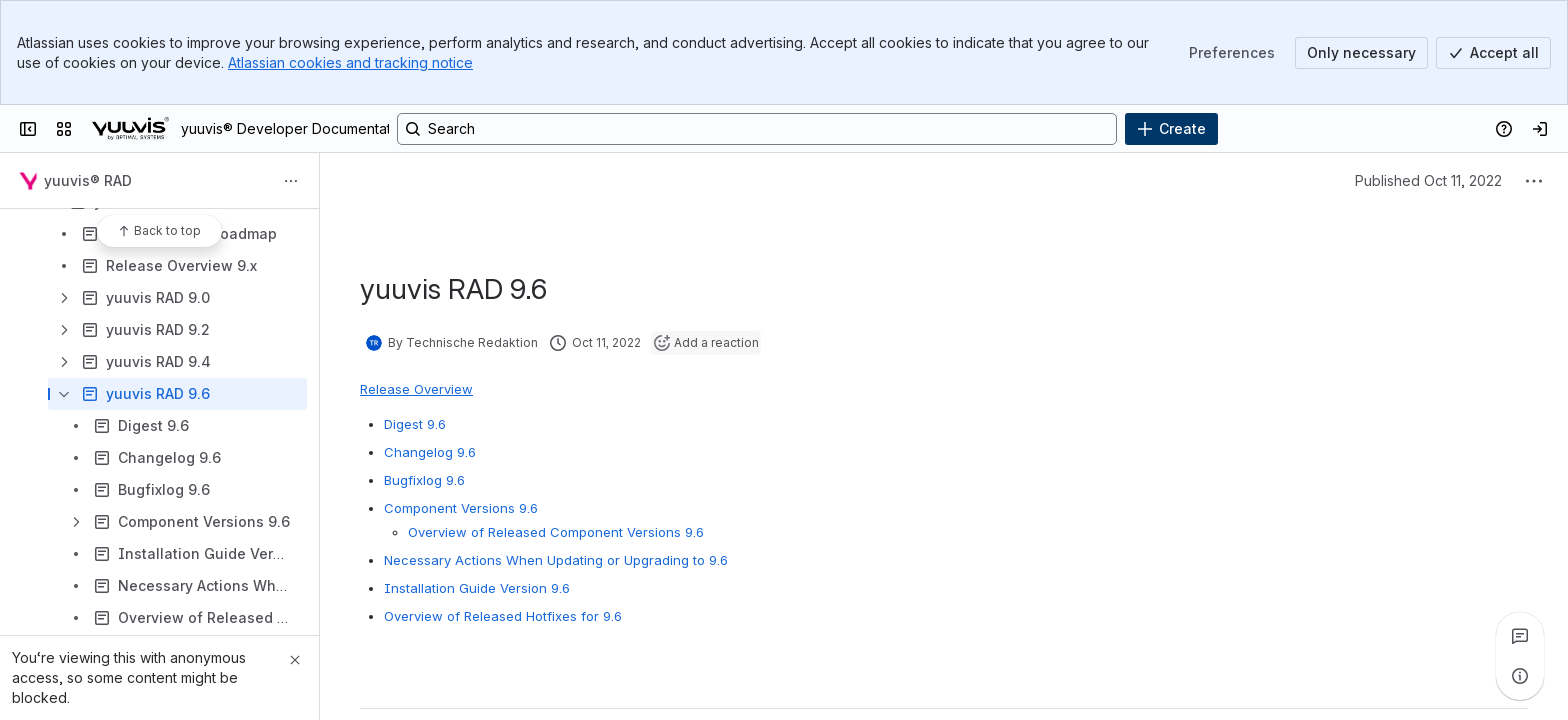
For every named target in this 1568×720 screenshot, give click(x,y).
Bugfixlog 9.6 (424, 480)
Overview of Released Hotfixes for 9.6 (503, 616)
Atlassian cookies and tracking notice (350, 62)
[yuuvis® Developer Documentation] (130, 129)
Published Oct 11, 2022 (1428, 180)
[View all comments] (1520, 636)
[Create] (1171, 129)
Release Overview (416, 389)
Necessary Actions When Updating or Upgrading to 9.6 (556, 560)
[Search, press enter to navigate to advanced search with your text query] (757, 129)
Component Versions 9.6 (461, 508)
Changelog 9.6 (430, 452)
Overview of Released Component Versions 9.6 (556, 532)
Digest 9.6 (415, 424)
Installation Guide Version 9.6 (477, 588)
